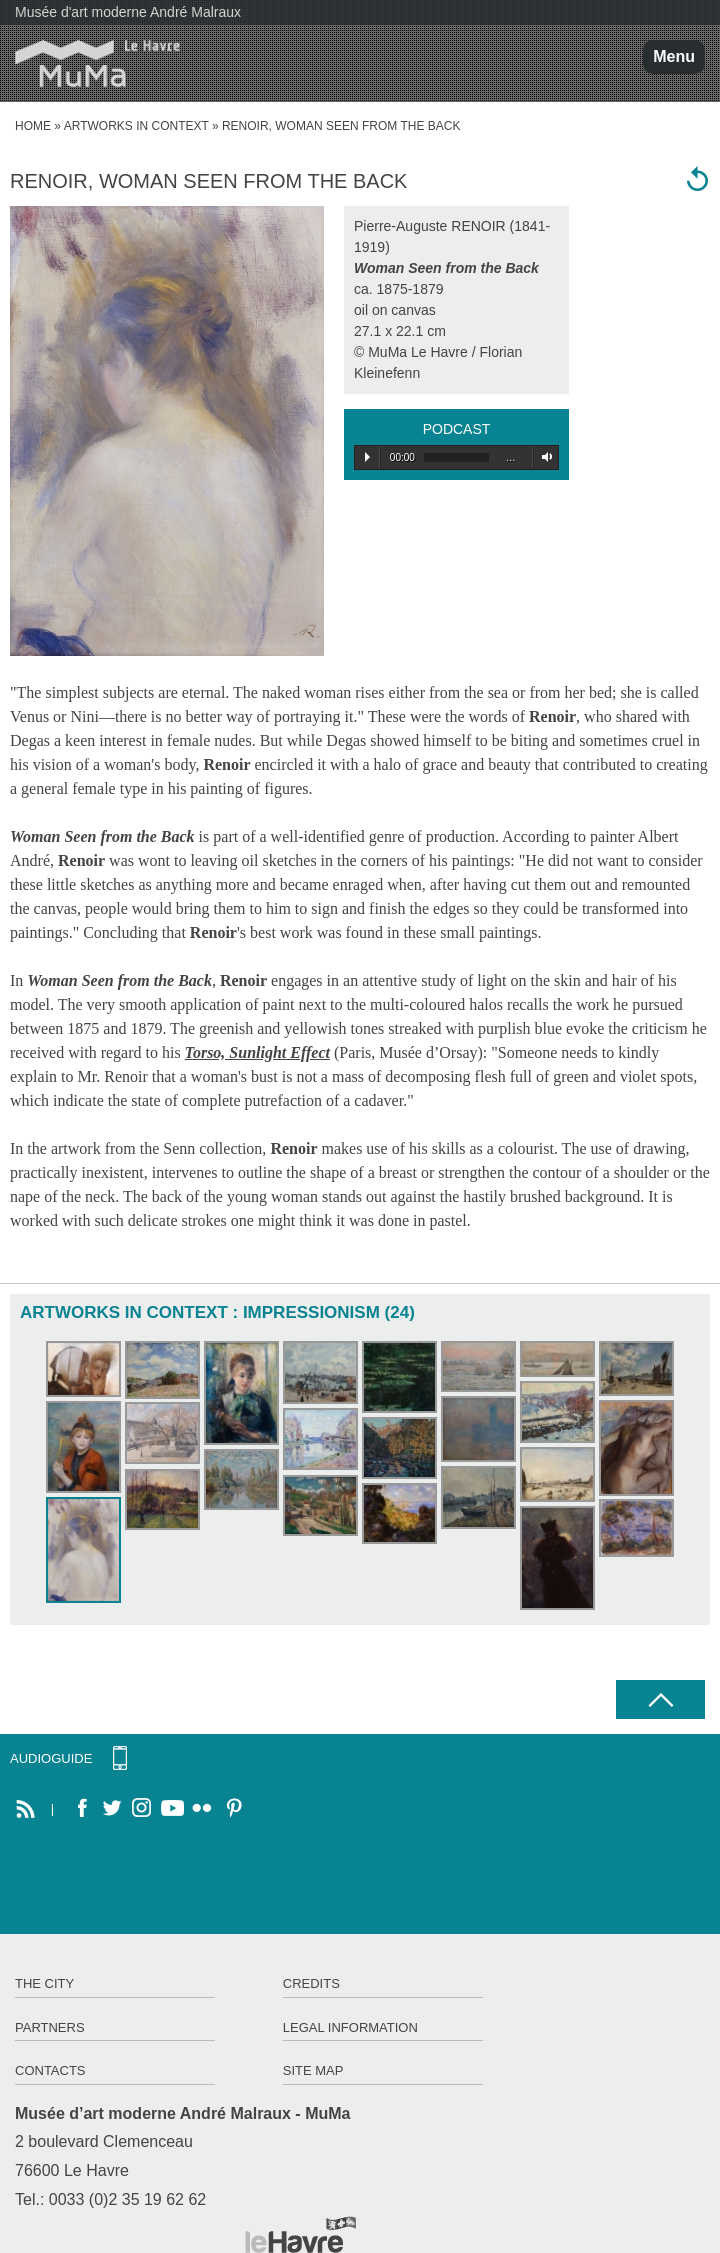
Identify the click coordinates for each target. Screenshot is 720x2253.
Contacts (50, 2070)
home (33, 126)
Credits (311, 1983)
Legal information (350, 2027)
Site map (313, 2070)
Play (367, 457)
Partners (50, 2027)
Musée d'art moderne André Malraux (128, 12)
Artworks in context (136, 126)
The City (44, 1983)
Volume (543, 457)
